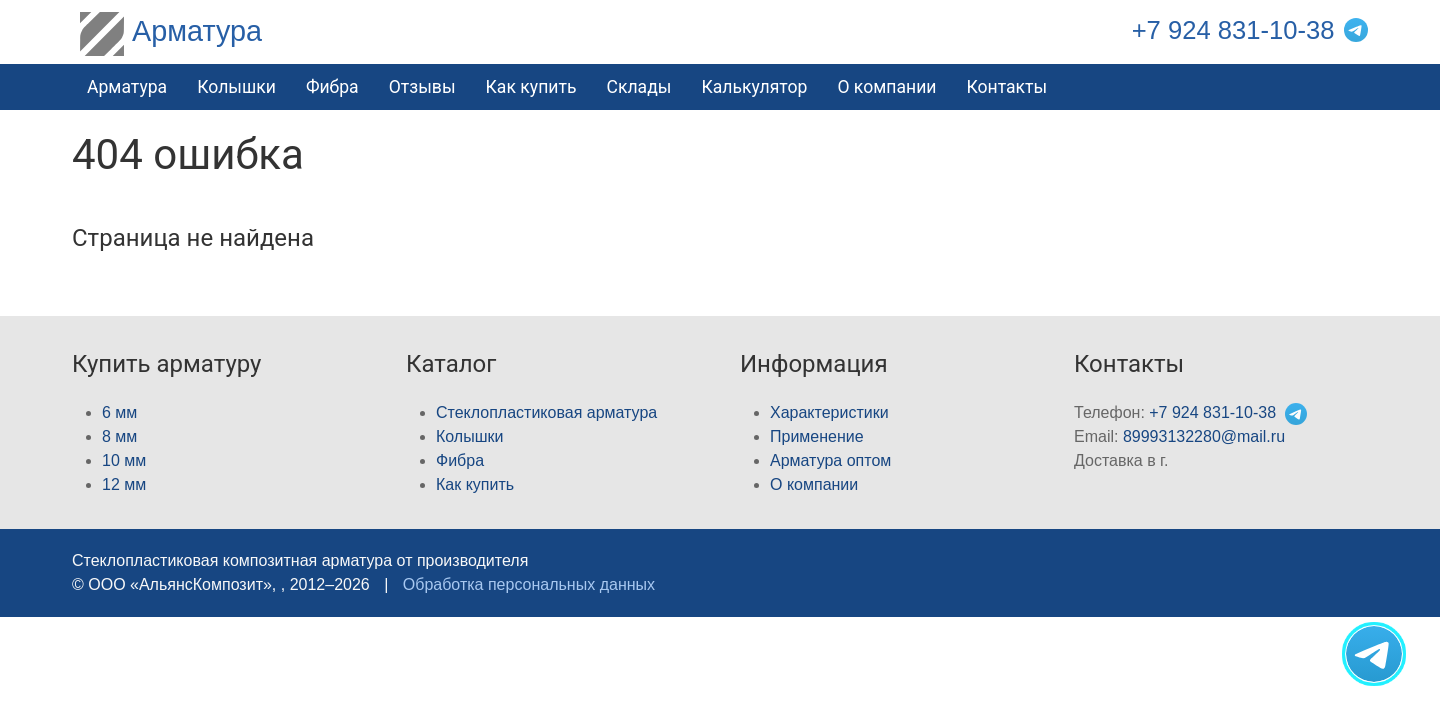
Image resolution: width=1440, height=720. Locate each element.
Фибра (332, 87)
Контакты (1006, 87)
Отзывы (422, 87)
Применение (817, 436)
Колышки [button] (236, 87)
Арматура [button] (127, 87)
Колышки (469, 436)
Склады (638, 87)
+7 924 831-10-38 (1233, 30)
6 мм (119, 412)
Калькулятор (754, 87)
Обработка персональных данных (529, 584)
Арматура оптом (830, 460)
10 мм (124, 460)
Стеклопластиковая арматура (546, 412)
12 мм (124, 484)
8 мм (119, 436)
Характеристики (829, 412)
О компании (886, 87)
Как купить (531, 87)
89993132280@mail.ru (1204, 436)
